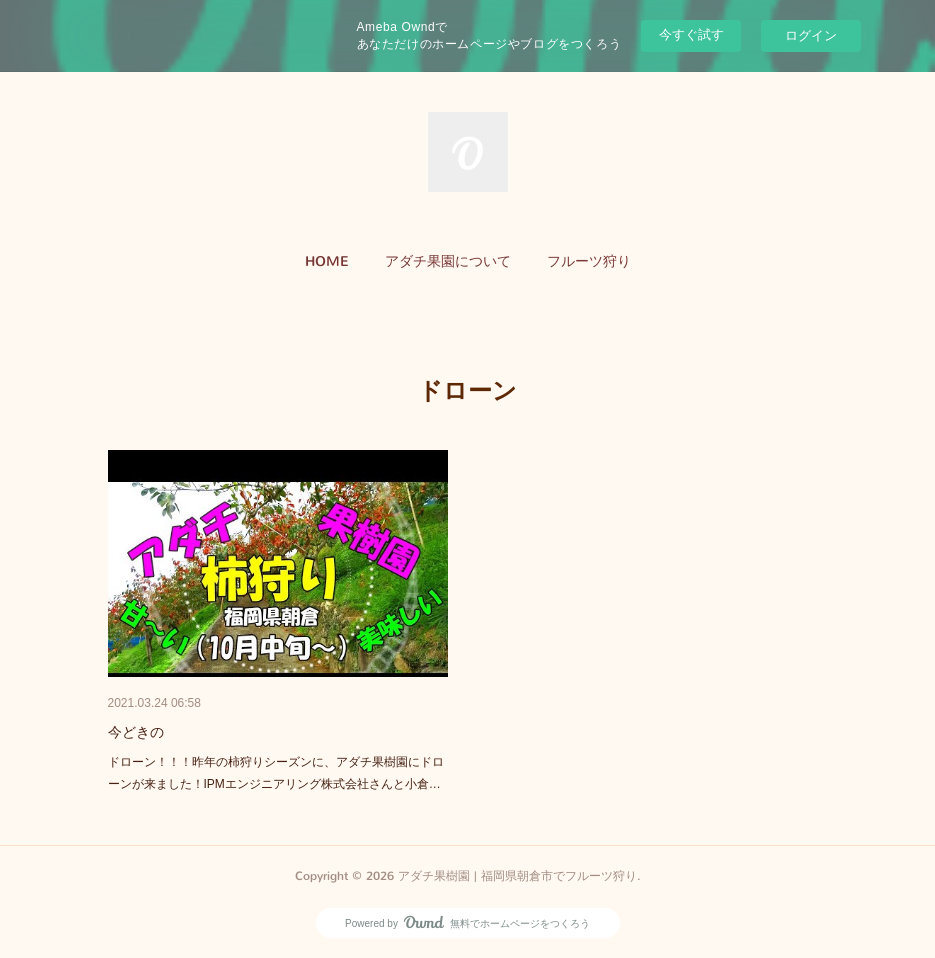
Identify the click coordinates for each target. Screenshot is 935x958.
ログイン (811, 35)
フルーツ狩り (589, 261)
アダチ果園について (448, 261)
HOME (327, 261)
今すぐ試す (691, 34)
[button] (327, 262)
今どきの (136, 732)
